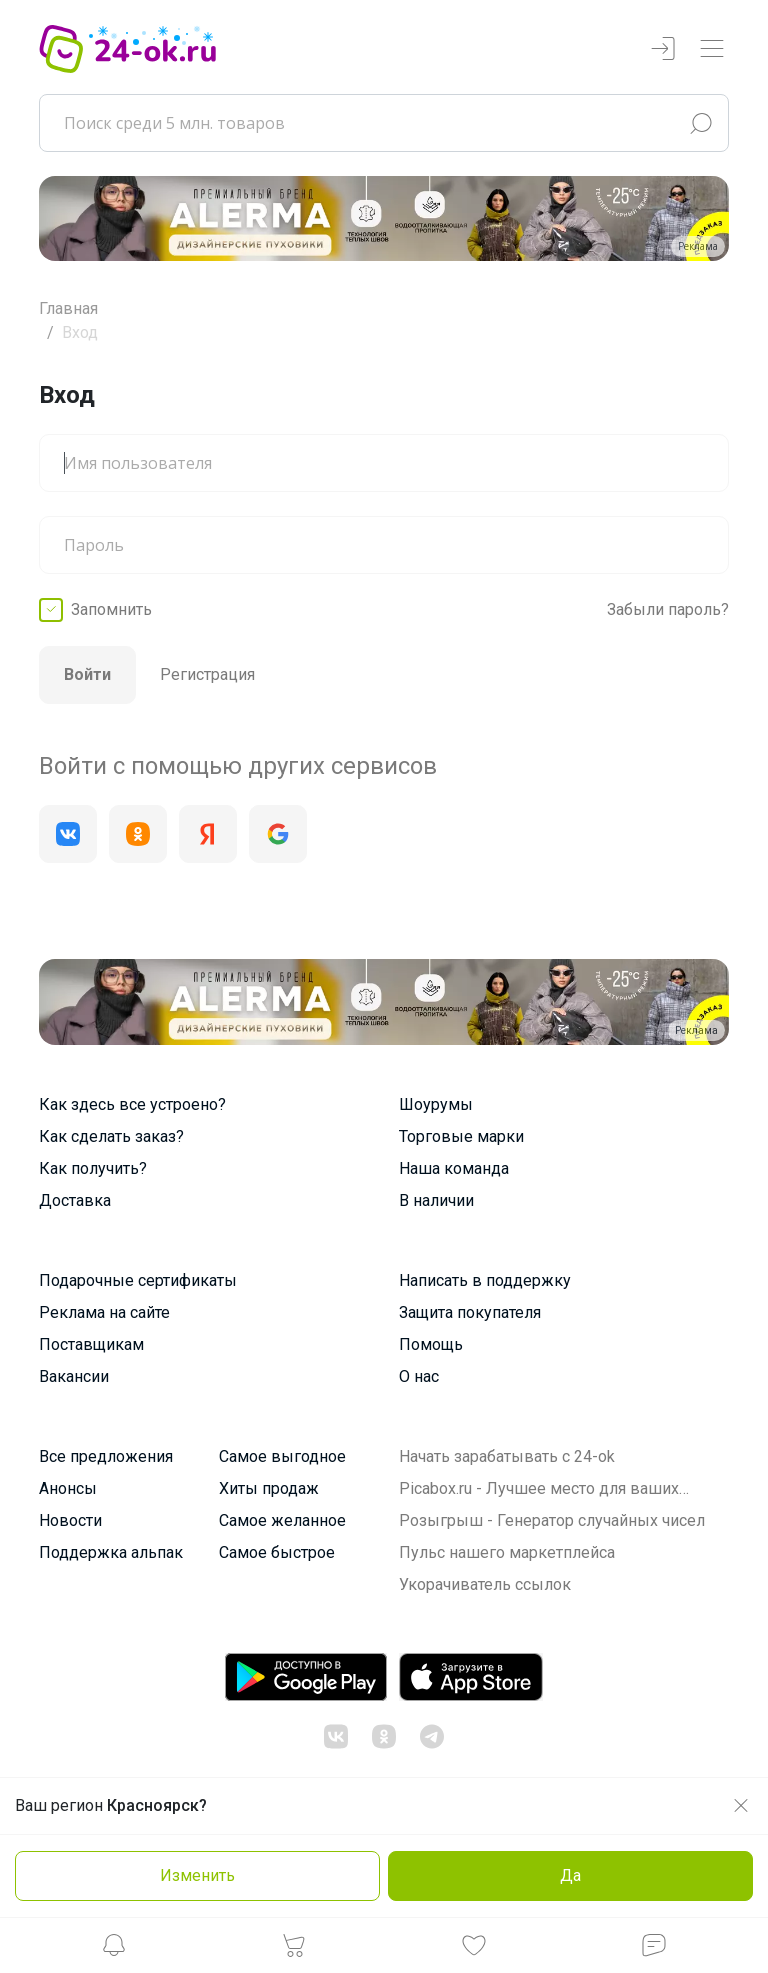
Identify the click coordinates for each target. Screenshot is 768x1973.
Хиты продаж (269, 1488)
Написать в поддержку (485, 1280)
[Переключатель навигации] (712, 49)
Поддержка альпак (111, 1552)
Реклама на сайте (104, 1312)
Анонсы (68, 1488)
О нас (419, 1376)
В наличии (436, 1200)
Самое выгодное (282, 1456)
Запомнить (111, 609)
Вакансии (74, 1376)
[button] (114, 1950)
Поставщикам (91, 1344)
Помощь (431, 1344)
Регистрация (207, 674)
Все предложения (106, 1456)
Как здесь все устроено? (132, 1104)
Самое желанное (282, 1520)
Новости (70, 1520)
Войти (87, 674)
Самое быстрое (277, 1552)
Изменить (197, 1875)
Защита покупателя (470, 1312)
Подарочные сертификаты (138, 1280)
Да (570, 1875)
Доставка (75, 1200)
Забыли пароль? (668, 609)
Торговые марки (461, 1136)
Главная (68, 308)
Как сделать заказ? (111, 1136)
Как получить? (93, 1168)
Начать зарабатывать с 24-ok (507, 1456)
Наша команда (454, 1168)
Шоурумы (436, 1104)
